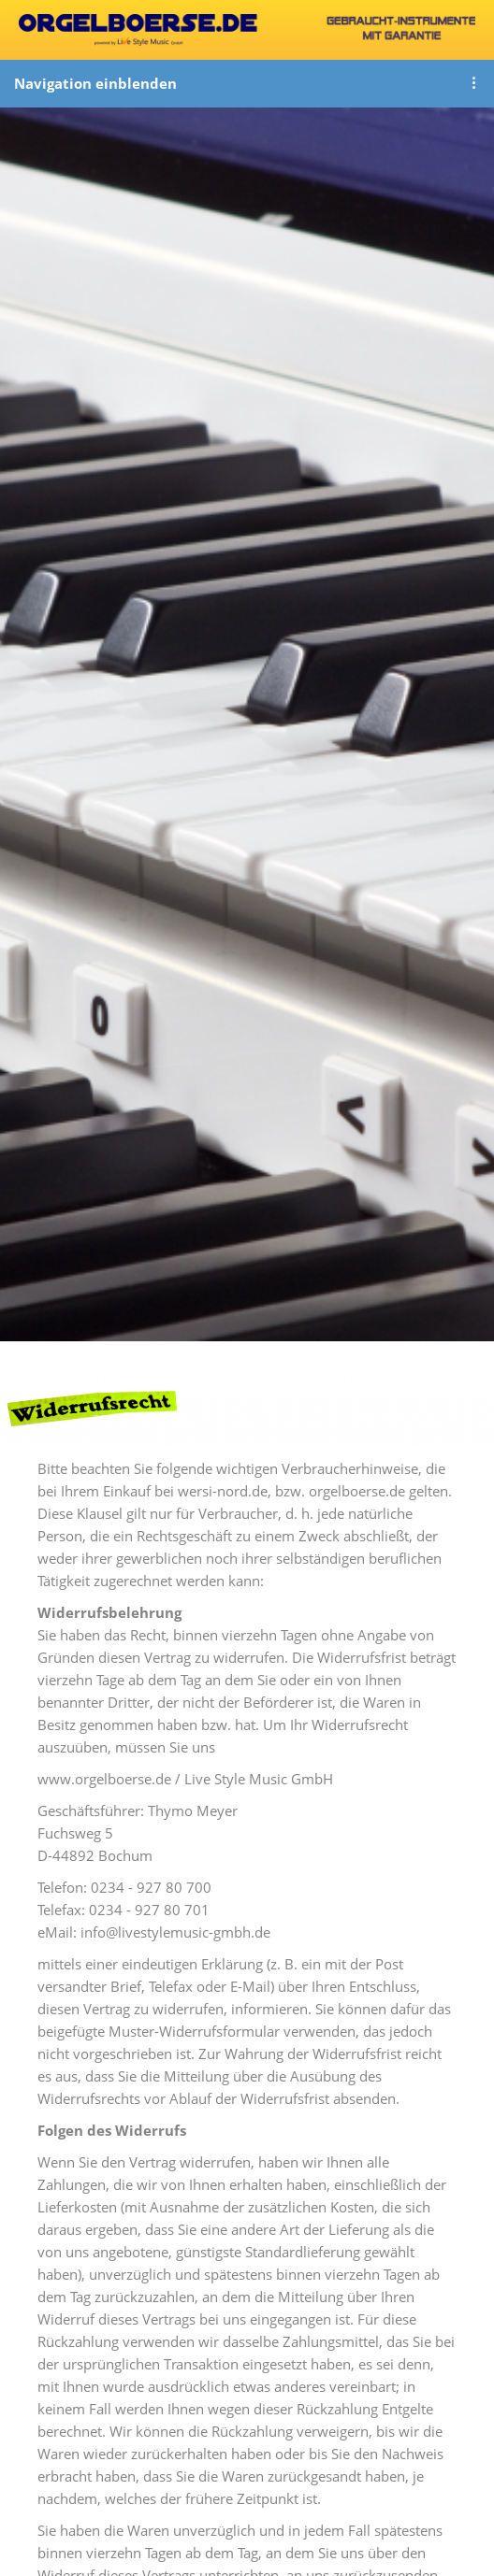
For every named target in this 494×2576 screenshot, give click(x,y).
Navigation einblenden (95, 83)
